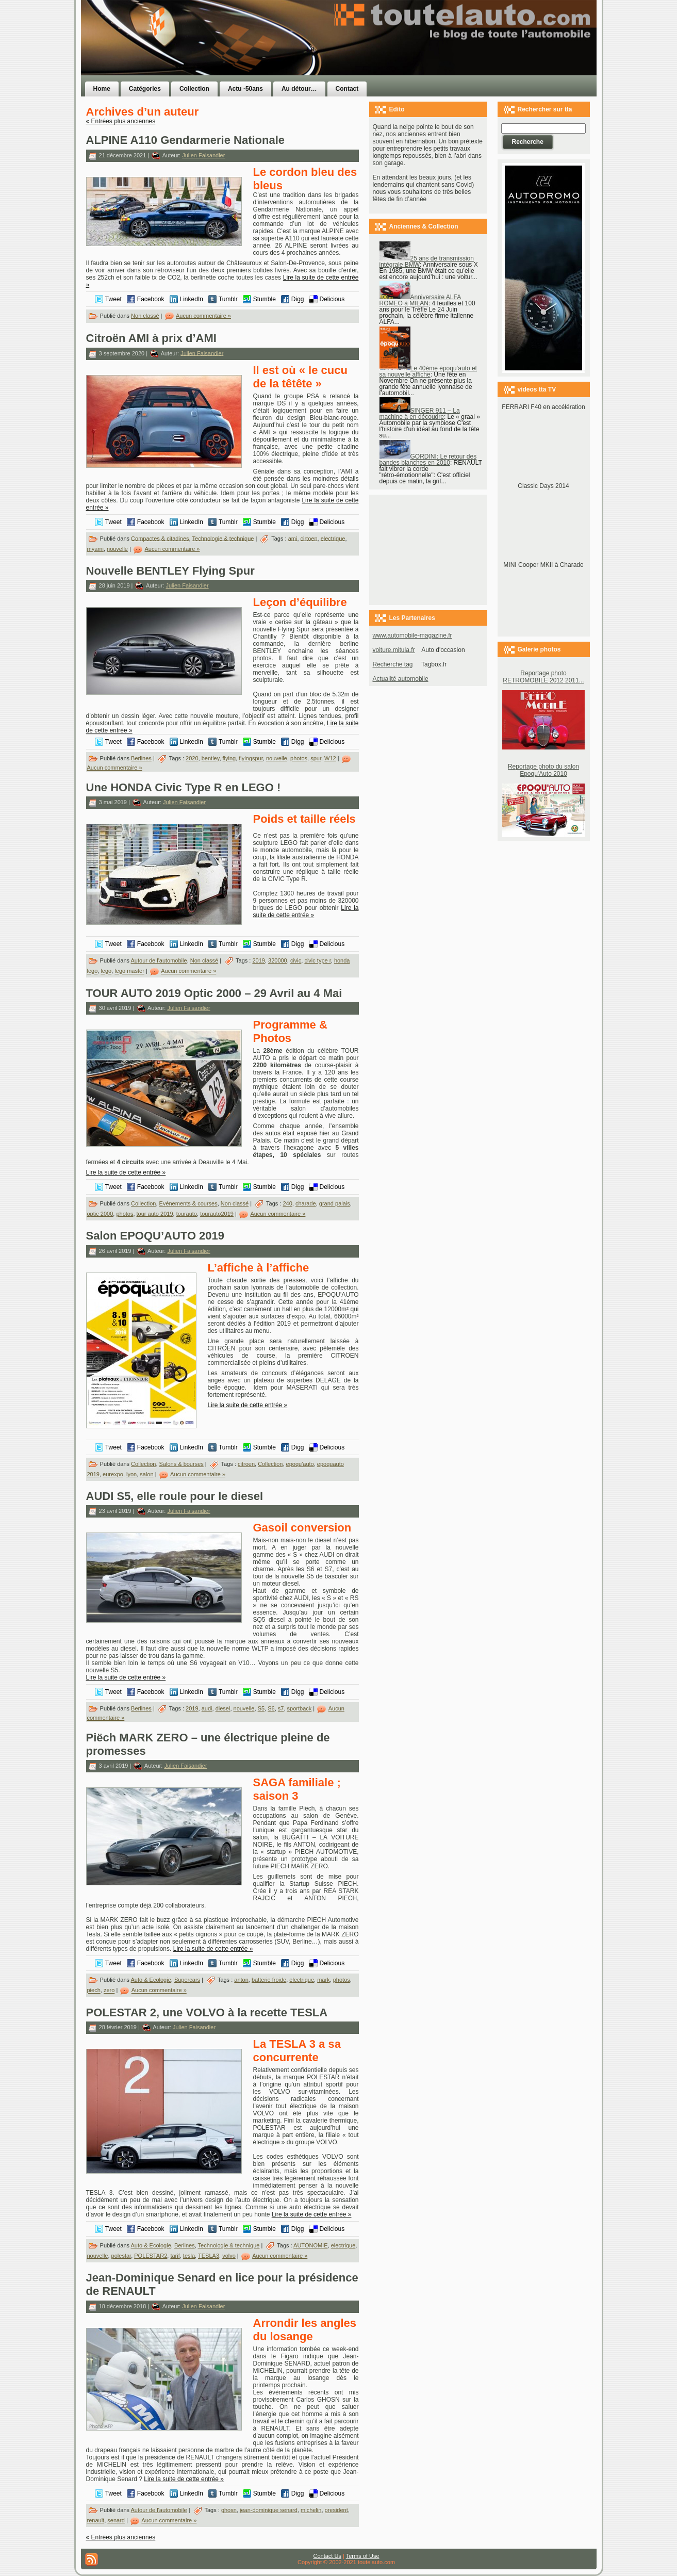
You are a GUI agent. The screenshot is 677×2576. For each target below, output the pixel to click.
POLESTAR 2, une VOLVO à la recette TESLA (207, 2012)
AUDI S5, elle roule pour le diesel (174, 1496)
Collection (143, 1203)
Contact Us (327, 2556)
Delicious (332, 299)
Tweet (113, 299)
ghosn (229, 2510)
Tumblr (228, 299)
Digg (297, 299)
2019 (258, 960)
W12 (330, 758)
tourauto (186, 1214)
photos (298, 758)
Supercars (187, 1980)
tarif (174, 2256)
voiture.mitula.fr (394, 650)
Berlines (141, 758)
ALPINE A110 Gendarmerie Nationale (185, 140)
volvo (229, 2256)
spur (315, 758)
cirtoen (309, 538)
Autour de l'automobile (159, 960)
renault (96, 2520)
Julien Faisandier (203, 155)
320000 (277, 960)
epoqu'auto (300, 1464)
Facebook (150, 299)
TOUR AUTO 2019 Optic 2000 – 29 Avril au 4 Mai (214, 993)
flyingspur (250, 758)
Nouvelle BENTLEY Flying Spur (170, 570)
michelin (311, 2510)
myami (95, 549)
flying (229, 758)
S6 (271, 1708)
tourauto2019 (217, 1214)
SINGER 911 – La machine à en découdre (419, 413)
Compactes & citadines (160, 538)
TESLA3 (208, 2256)
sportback (299, 1708)
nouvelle (117, 549)
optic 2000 (100, 1214)
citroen (246, 1464)
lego (106, 971)
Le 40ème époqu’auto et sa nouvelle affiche (428, 371)
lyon (131, 1474)
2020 (192, 758)
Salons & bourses (181, 1464)
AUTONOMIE (310, 2245)
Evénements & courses (188, 1203)
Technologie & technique (223, 538)
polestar (121, 2256)
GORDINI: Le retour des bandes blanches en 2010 (428, 459)
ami (293, 538)
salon (146, 1474)
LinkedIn (191, 299)
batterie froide (269, 1980)
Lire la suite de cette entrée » (306, 911)
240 (287, 1203)
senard (116, 2520)
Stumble (264, 299)
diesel (223, 1708)
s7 (281, 1708)
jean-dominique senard (269, 2510)
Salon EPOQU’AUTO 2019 (155, 1235)
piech (94, 1990)
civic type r (317, 960)
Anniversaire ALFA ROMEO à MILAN (420, 300)
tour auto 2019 (155, 1214)
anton (241, 1980)
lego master (129, 971)
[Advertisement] (468, 58)
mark (323, 1980)
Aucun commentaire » (203, 316)
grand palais (334, 1203)
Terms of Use (362, 2556)
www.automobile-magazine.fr (412, 635)
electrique (333, 538)
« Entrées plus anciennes (121, 121)
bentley (211, 758)
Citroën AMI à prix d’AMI (151, 338)
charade (305, 1203)
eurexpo (113, 1474)
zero (109, 1990)
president (336, 2510)
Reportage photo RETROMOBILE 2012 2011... (543, 677)
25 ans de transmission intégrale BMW (426, 261)
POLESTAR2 (150, 2256)
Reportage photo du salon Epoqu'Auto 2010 (543, 770)
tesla (189, 2256)
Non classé (145, 316)
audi (207, 1708)
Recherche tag (393, 664)
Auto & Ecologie (151, 1980)
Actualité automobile (400, 678)
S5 (261, 1708)
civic (295, 960)
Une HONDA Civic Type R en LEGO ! (183, 787)
